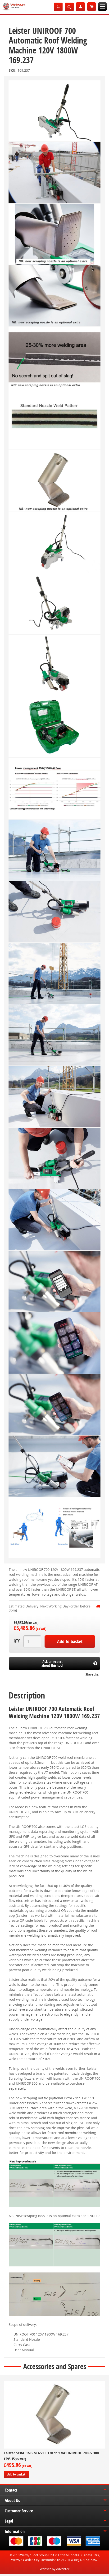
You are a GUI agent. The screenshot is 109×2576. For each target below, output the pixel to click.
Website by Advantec (54, 2569)
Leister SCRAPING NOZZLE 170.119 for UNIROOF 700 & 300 (51, 2453)
